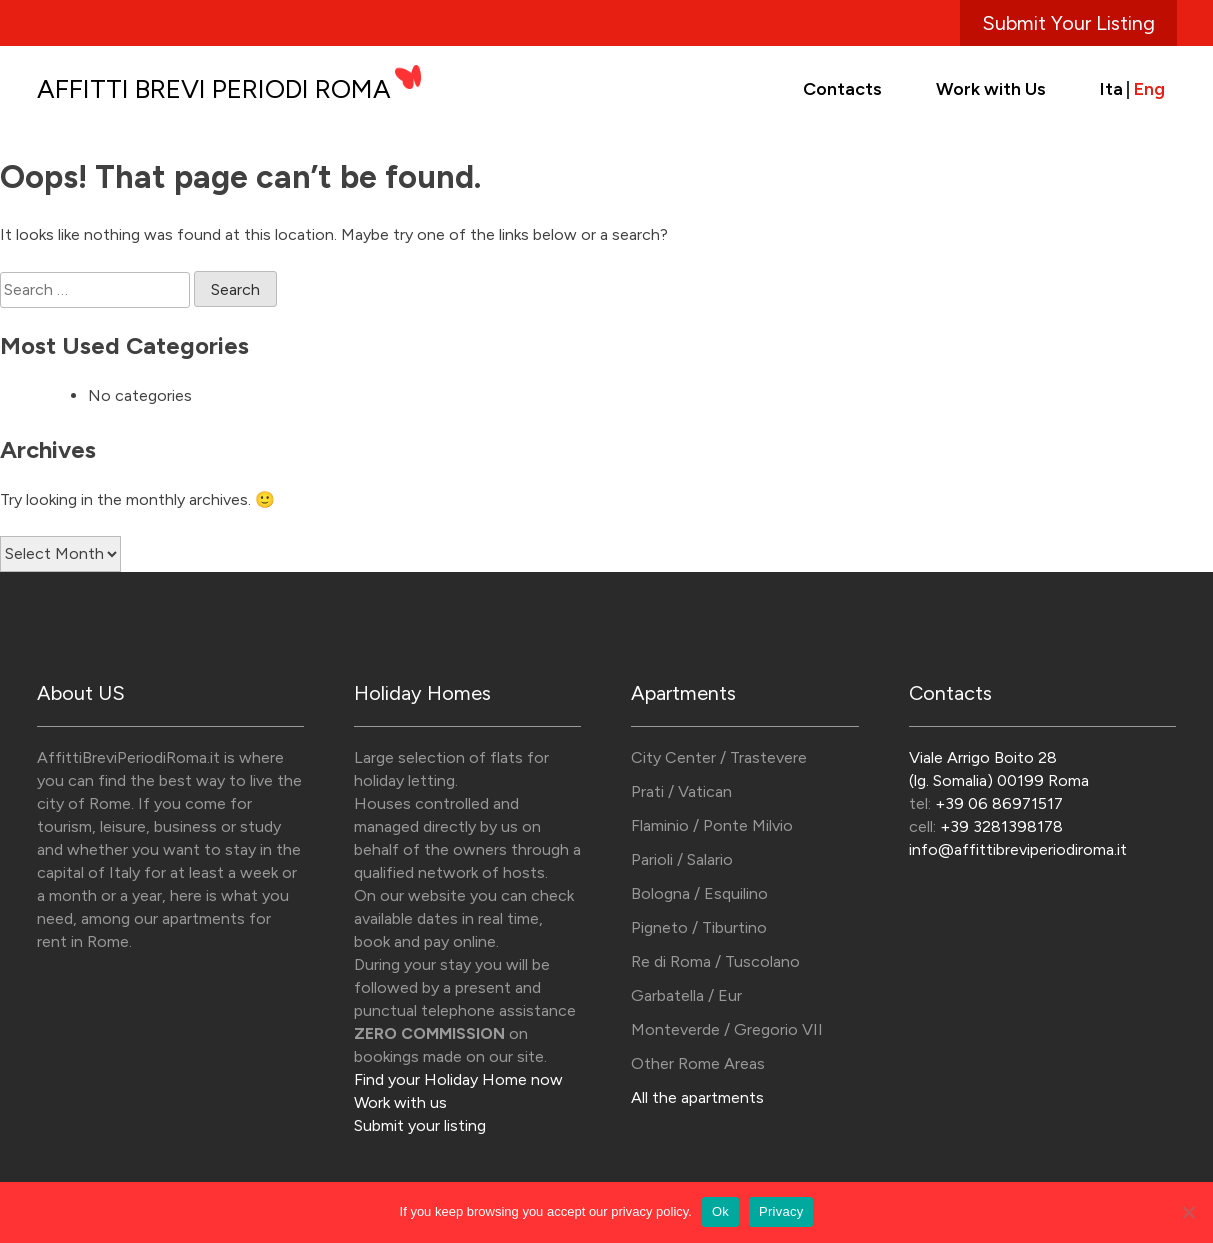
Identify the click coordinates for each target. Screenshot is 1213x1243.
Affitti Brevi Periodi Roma (214, 89)
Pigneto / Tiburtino (699, 927)
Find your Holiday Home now (458, 1079)
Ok (720, 1211)
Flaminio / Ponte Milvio (712, 825)
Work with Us (991, 89)
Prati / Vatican (681, 791)
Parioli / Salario (682, 859)
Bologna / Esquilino (699, 893)
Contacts (842, 89)
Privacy (781, 1211)
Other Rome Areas (698, 1063)
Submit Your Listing (1068, 23)
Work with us (400, 1102)
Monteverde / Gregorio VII (727, 1029)
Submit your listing (420, 1125)
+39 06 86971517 (999, 803)
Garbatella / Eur (686, 995)
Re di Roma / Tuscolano (715, 961)
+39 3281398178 (1001, 826)
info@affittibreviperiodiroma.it (1018, 849)
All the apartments (697, 1097)
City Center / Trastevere (719, 757)
